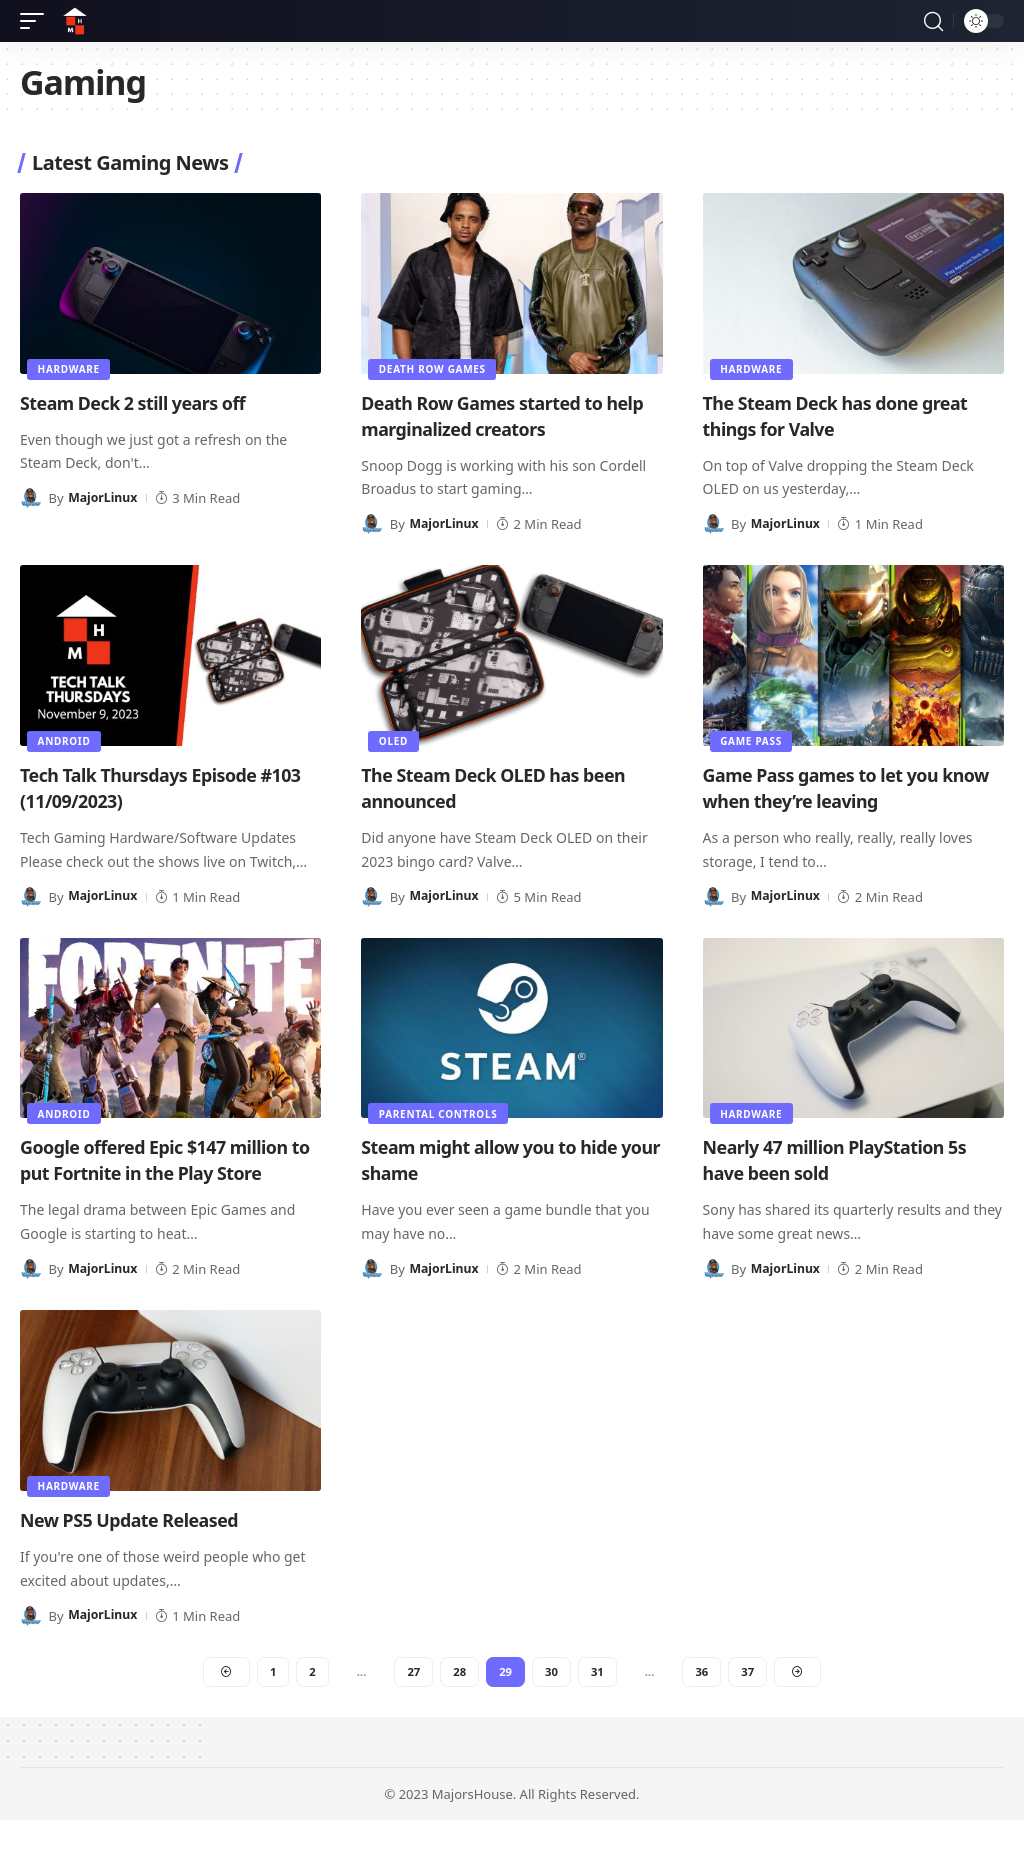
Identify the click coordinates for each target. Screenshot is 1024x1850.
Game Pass (753, 740)
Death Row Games (433, 368)
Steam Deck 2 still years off (147, 402)
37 (751, 1698)
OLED (394, 740)
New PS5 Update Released (143, 1545)
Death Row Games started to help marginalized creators (497, 415)
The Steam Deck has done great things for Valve (852, 415)
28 (459, 1698)
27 (412, 1698)
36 (705, 1698)
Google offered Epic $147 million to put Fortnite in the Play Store (154, 1172)
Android (65, 740)
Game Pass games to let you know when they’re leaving (836, 787)
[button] (37, 21)
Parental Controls (439, 1112)
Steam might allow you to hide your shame (505, 1159)
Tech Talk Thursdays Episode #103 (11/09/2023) (153, 787)
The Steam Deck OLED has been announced (510, 787)
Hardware (70, 368)
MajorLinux (104, 498)
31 (599, 1698)
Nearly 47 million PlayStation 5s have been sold (852, 1159)
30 (552, 1698)
